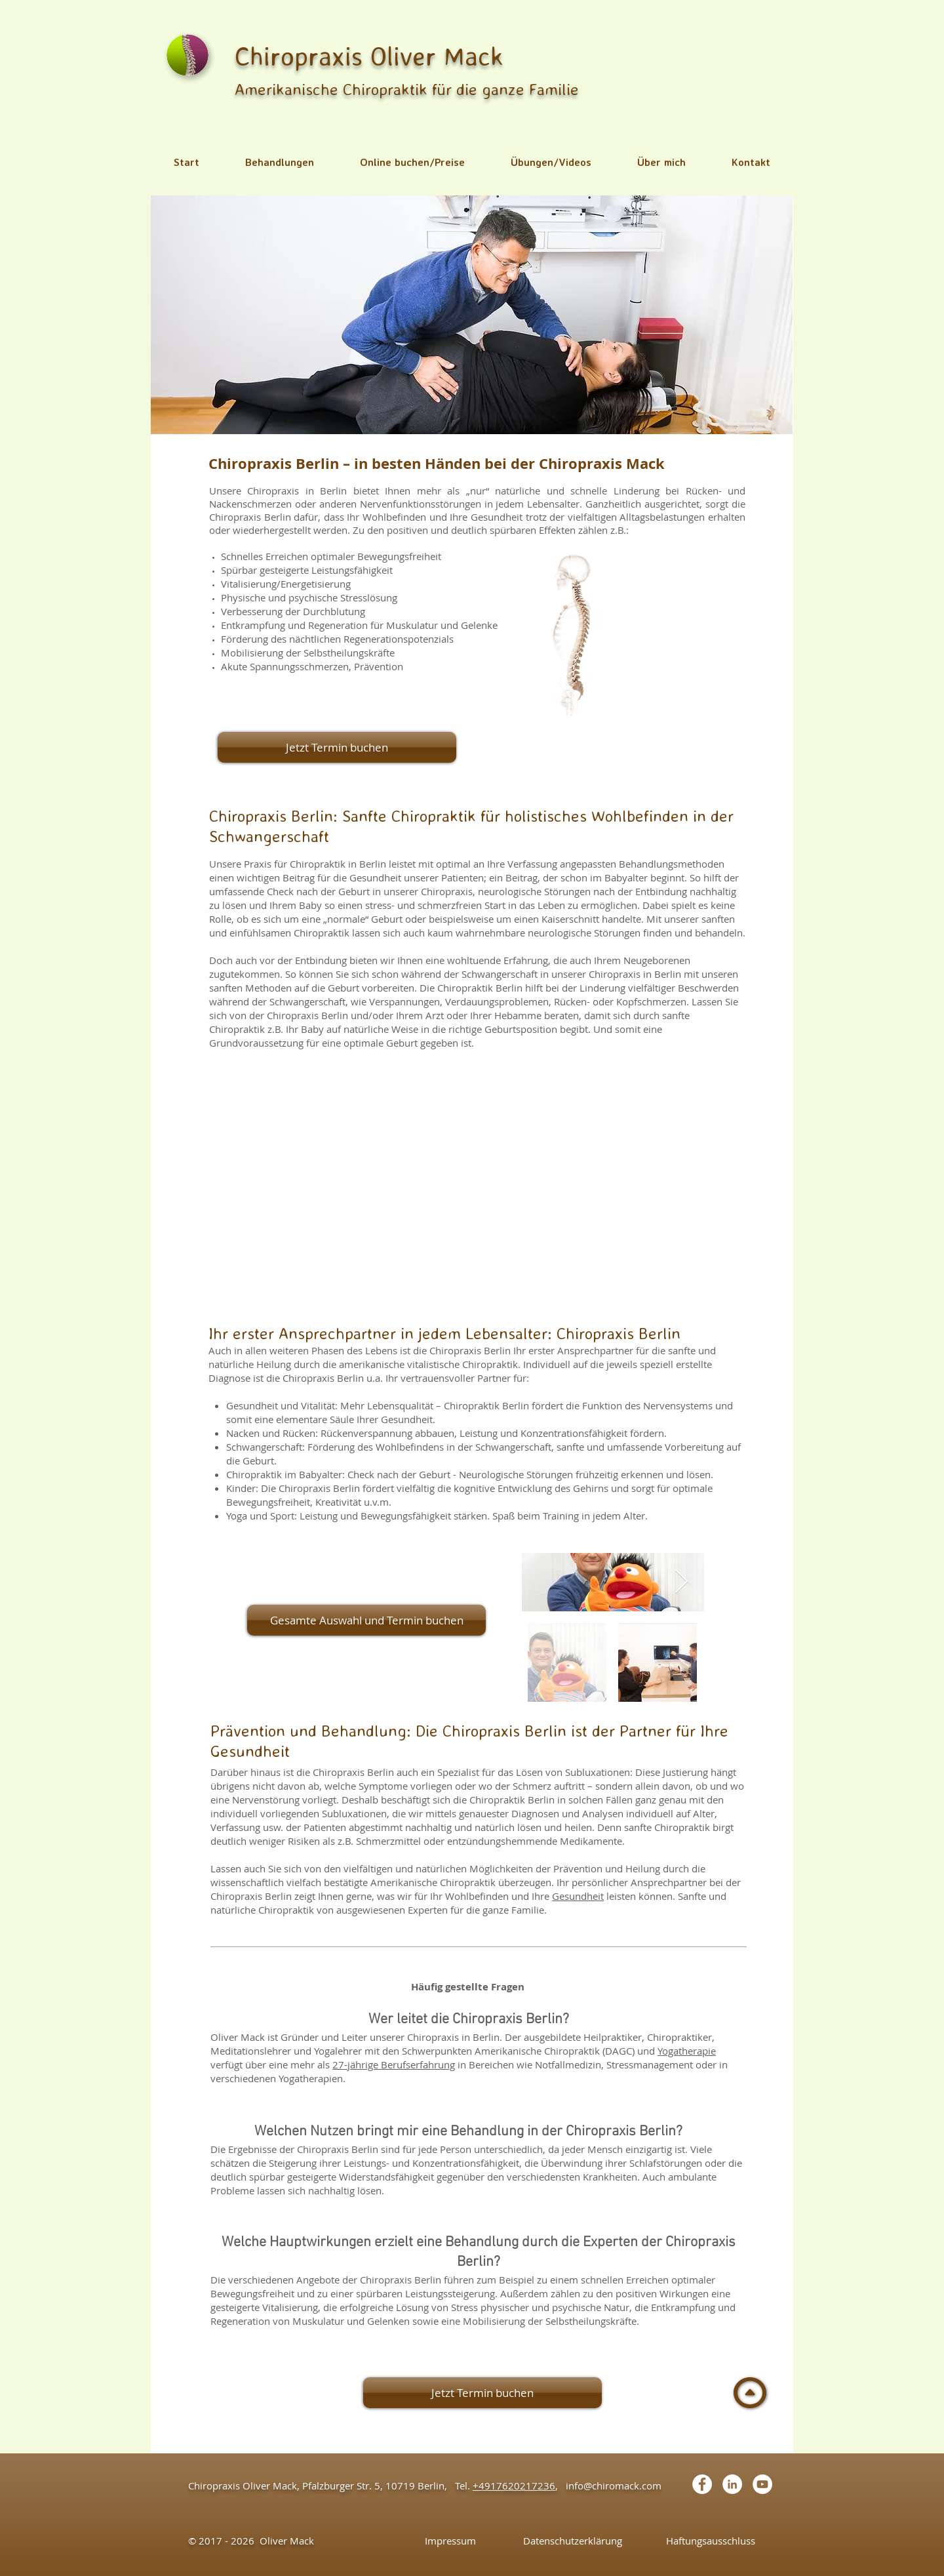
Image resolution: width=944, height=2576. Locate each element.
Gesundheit (578, 1895)
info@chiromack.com (613, 2485)
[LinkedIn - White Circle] (732, 2484)
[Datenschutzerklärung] (572, 2540)
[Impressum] (450, 2540)
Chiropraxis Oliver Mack (369, 55)
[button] (279, 162)
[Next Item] (681, 1582)
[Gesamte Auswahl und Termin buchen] (366, 1620)
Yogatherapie (687, 2050)
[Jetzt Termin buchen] (337, 747)
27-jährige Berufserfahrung (393, 2064)
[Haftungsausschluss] (710, 2540)
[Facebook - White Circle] (702, 2484)
